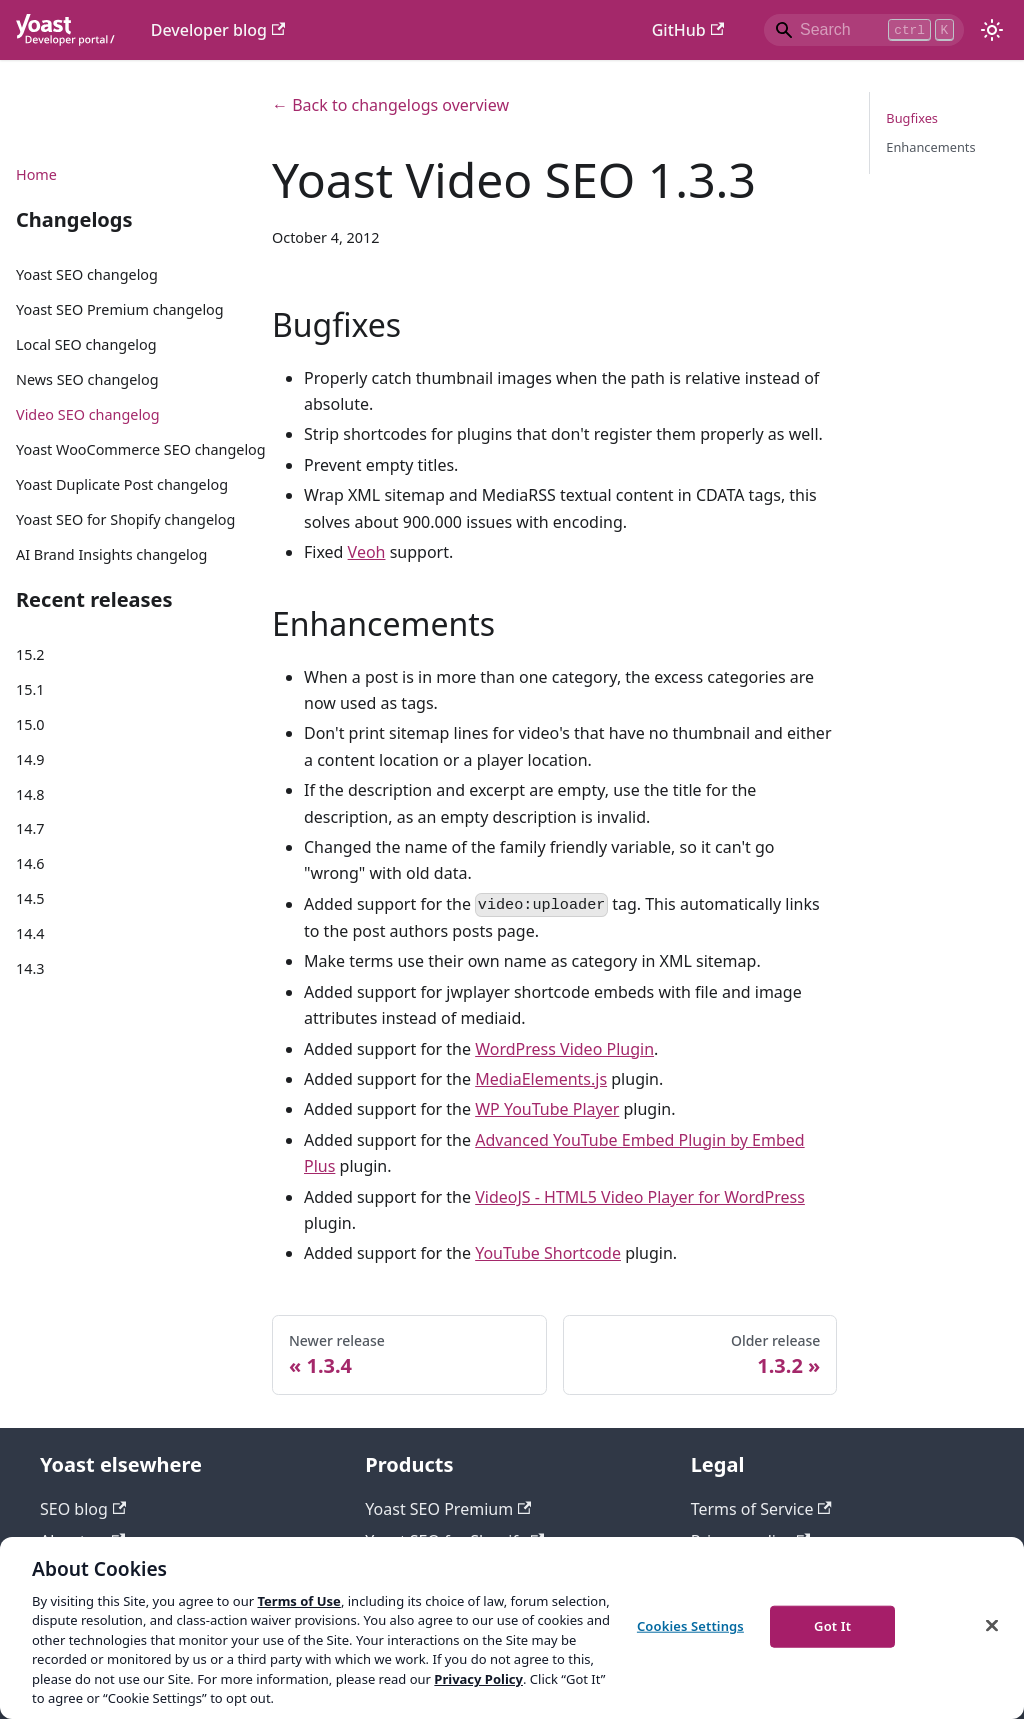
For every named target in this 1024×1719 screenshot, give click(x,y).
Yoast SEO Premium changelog (120, 309)
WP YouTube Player (547, 1109)
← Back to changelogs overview (390, 105)
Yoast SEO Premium (448, 1509)
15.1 (30, 689)
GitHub (688, 30)
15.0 (30, 724)
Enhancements (930, 147)
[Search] (864, 30)
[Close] (992, 1625)
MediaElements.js (541, 1079)
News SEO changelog (87, 379)
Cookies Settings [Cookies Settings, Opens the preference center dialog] (690, 1626)
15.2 (30, 654)
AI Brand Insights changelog (111, 554)
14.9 (30, 759)
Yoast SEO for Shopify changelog (125, 519)
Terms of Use (298, 1601)
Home (36, 174)
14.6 (30, 863)
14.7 (30, 828)
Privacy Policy (478, 1679)
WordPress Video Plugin (564, 1049)
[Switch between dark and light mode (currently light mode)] (992, 30)
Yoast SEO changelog (87, 274)
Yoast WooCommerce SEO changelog (141, 449)
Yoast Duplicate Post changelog (122, 484)
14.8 (30, 794)
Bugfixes (912, 118)
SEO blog (83, 1509)
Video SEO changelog (88, 414)
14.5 (30, 898)
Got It (832, 1626)
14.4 (30, 933)
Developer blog (218, 30)
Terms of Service (761, 1509)
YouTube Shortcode (548, 1253)
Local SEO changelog (86, 344)
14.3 (30, 968)
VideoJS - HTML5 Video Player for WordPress (640, 1197)
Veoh (367, 552)
